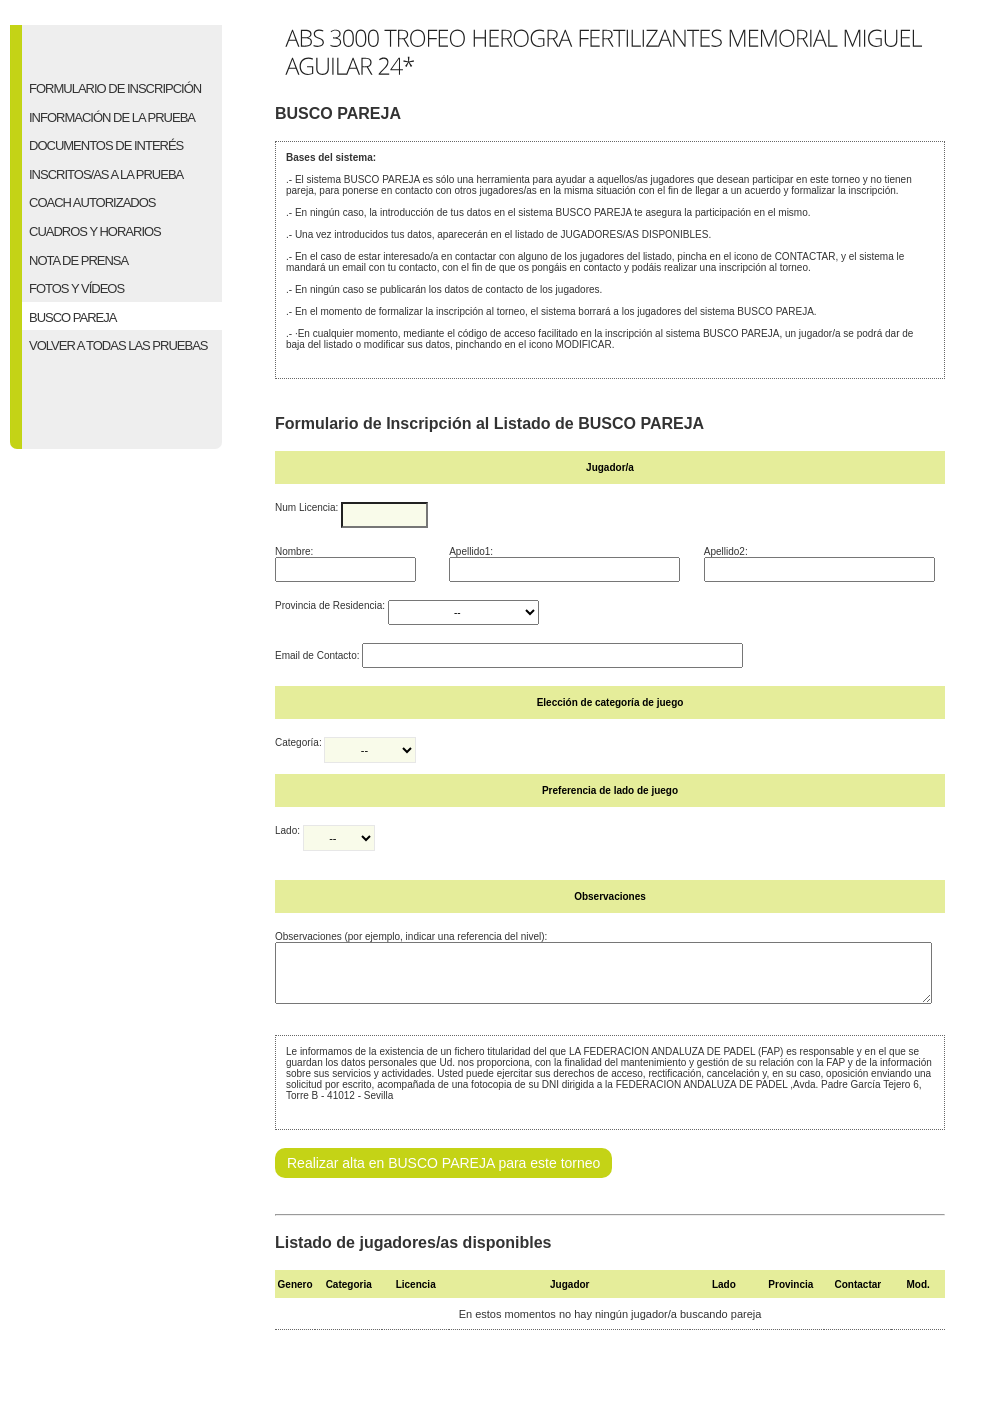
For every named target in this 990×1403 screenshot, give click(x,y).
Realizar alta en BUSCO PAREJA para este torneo (443, 1175)
